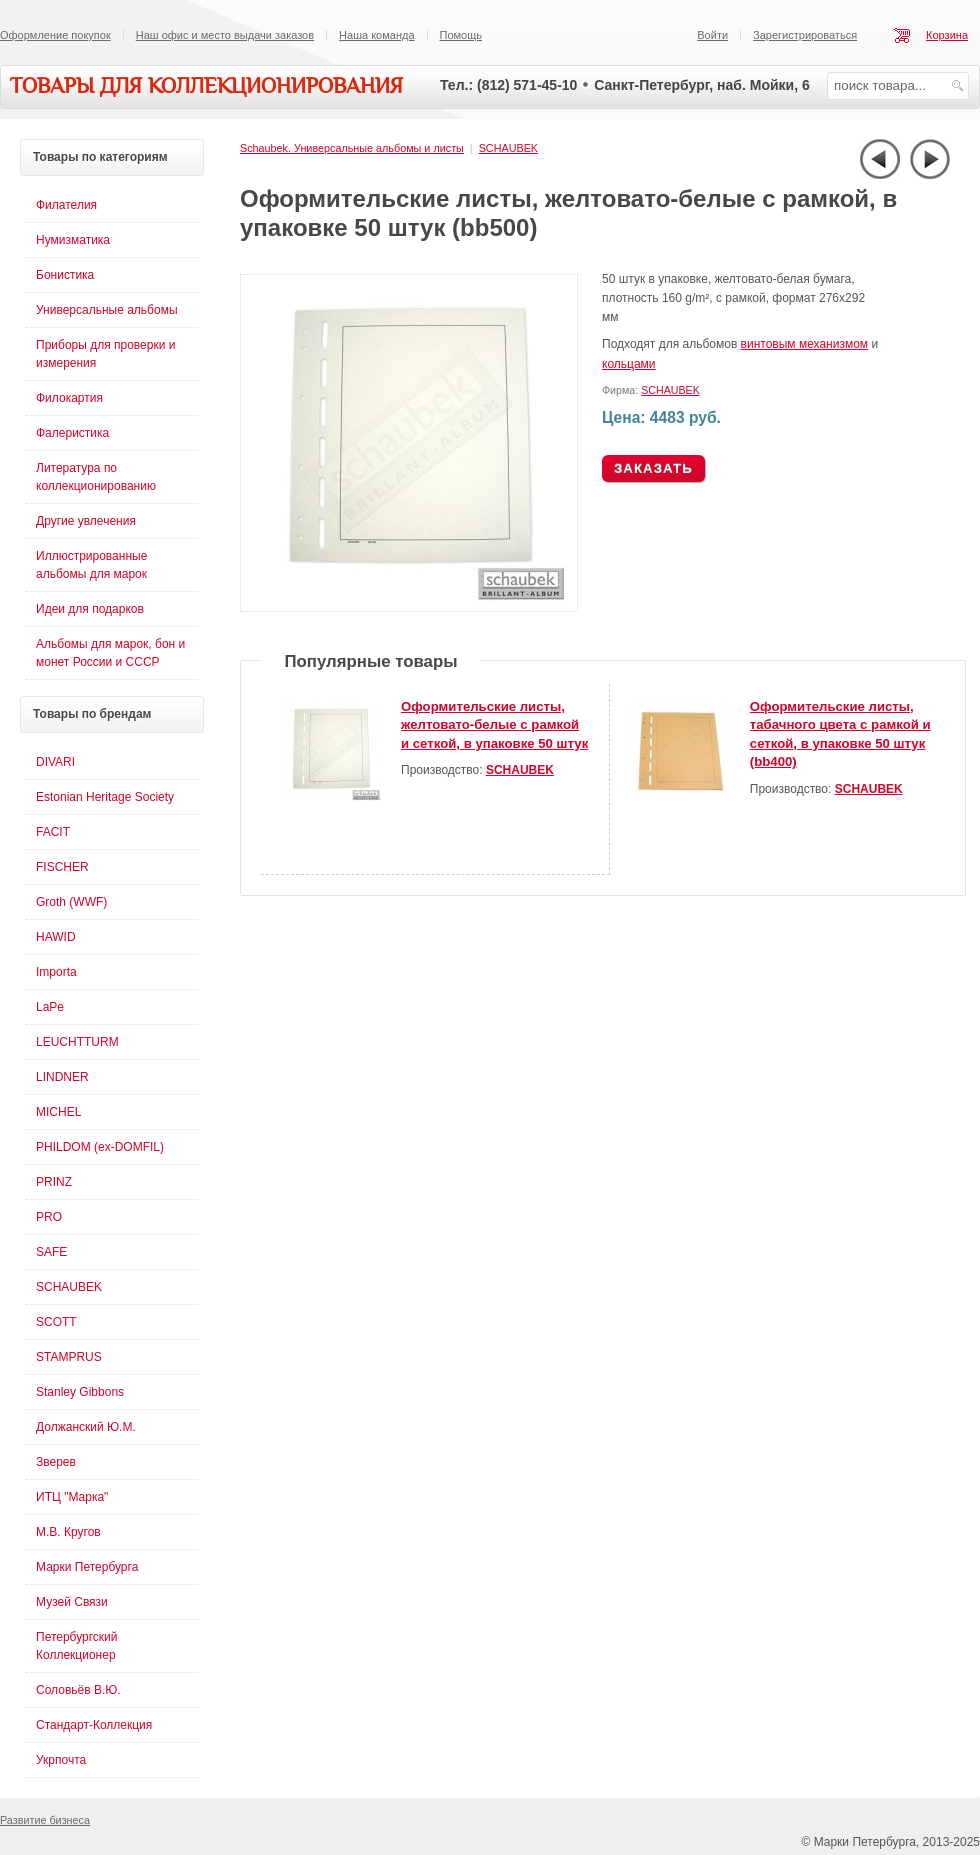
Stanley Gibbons (80, 1392)
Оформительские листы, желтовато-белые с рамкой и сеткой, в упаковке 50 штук (494, 725)
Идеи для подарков (90, 609)
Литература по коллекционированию (96, 477)
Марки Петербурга (87, 1567)
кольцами (629, 364)
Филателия (66, 205)
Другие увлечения (86, 521)
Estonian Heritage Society (105, 797)
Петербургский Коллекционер (77, 1646)
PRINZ (54, 1182)
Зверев (56, 1462)
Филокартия (69, 398)
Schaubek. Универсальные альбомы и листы (352, 148)
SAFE (51, 1252)
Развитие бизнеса (45, 1820)
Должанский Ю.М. (86, 1427)
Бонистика (65, 275)
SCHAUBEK (508, 148)
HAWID (56, 937)
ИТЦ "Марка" (72, 1497)
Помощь (461, 35)
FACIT (53, 832)
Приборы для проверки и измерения (105, 354)
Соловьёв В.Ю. (78, 1690)
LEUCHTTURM (77, 1042)
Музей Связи (72, 1602)
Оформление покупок (55, 35)
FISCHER (62, 867)
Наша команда (376, 35)
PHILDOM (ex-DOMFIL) (100, 1147)
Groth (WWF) (71, 902)
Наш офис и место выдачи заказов (225, 35)
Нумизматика (73, 240)
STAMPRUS (69, 1357)
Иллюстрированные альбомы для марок (91, 565)
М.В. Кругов (68, 1532)
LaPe (50, 1007)
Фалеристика (72, 433)
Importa (56, 972)
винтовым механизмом (805, 344)
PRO (49, 1217)
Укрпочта (61, 1760)
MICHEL (58, 1112)
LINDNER (62, 1077)
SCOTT (56, 1322)
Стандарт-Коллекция (94, 1725)
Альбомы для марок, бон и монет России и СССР (110, 653)
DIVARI (55, 762)
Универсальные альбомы (107, 310)
